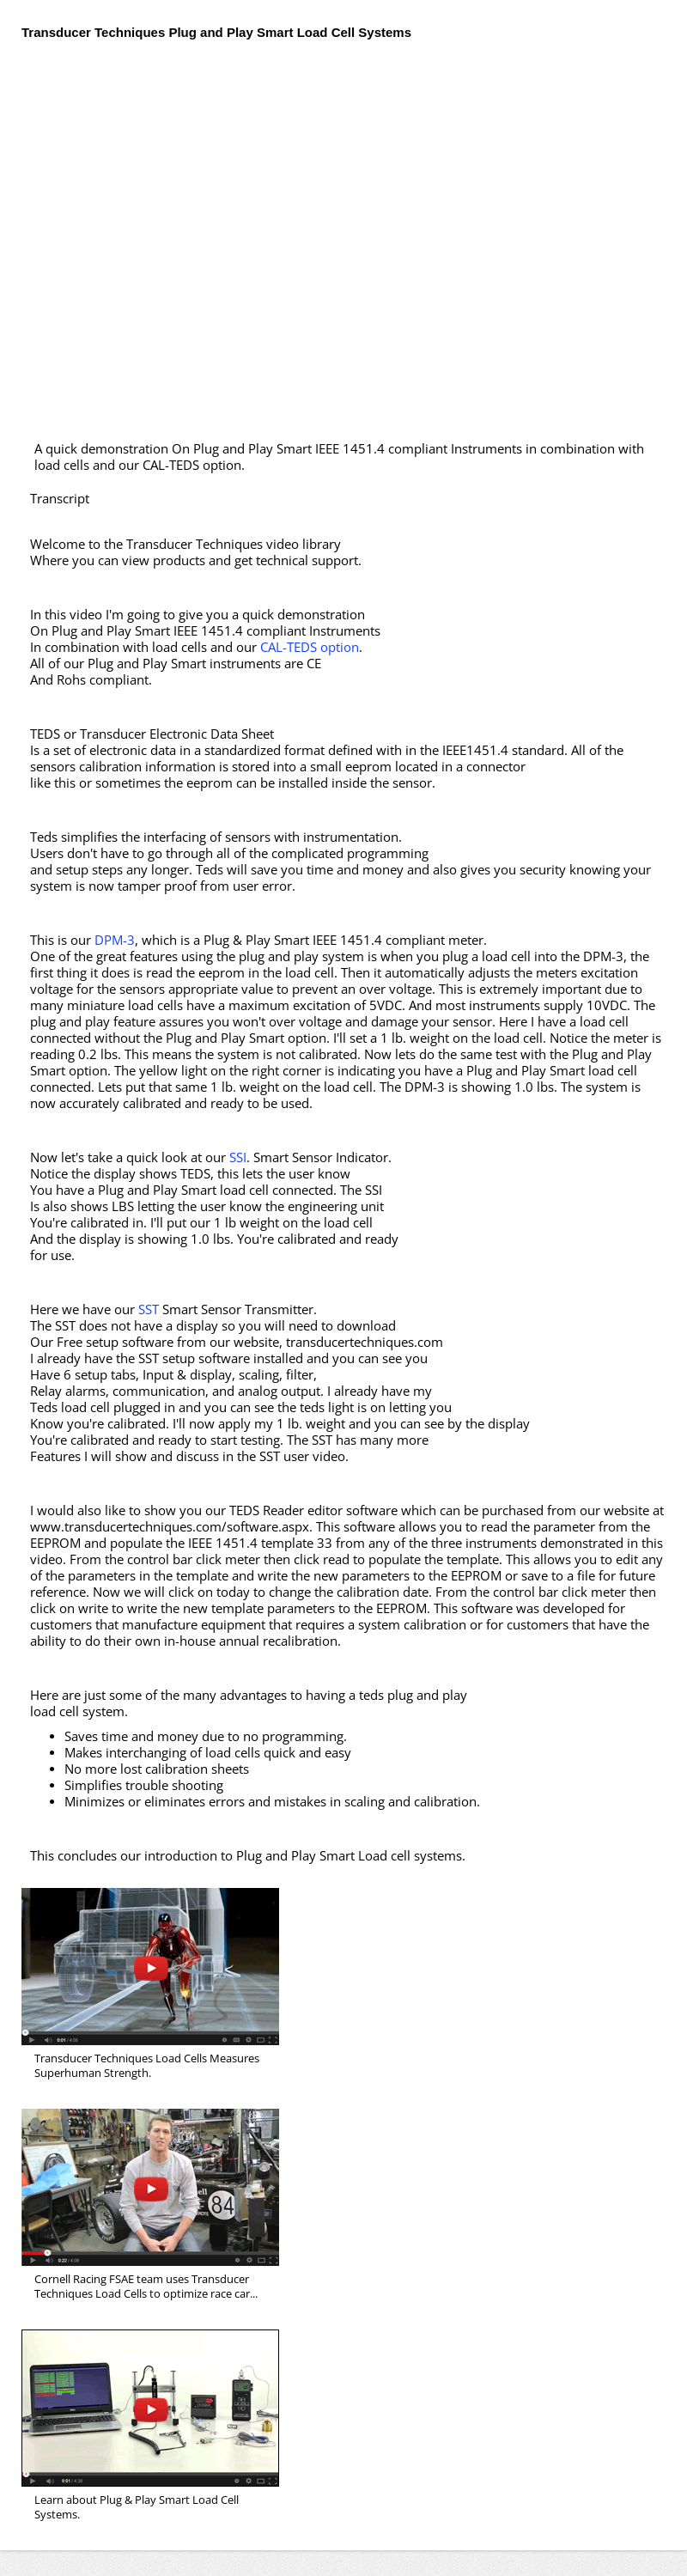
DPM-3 (114, 940)
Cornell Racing (150, 2187)
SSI (237, 1157)
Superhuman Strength (150, 1966)
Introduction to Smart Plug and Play (150, 2408)
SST (148, 1309)
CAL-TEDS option (309, 647)
